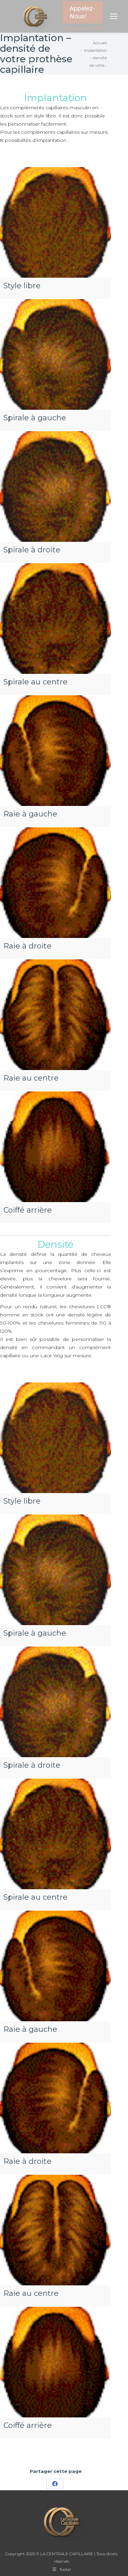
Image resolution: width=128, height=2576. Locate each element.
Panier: (83, 29)
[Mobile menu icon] (114, 16)
